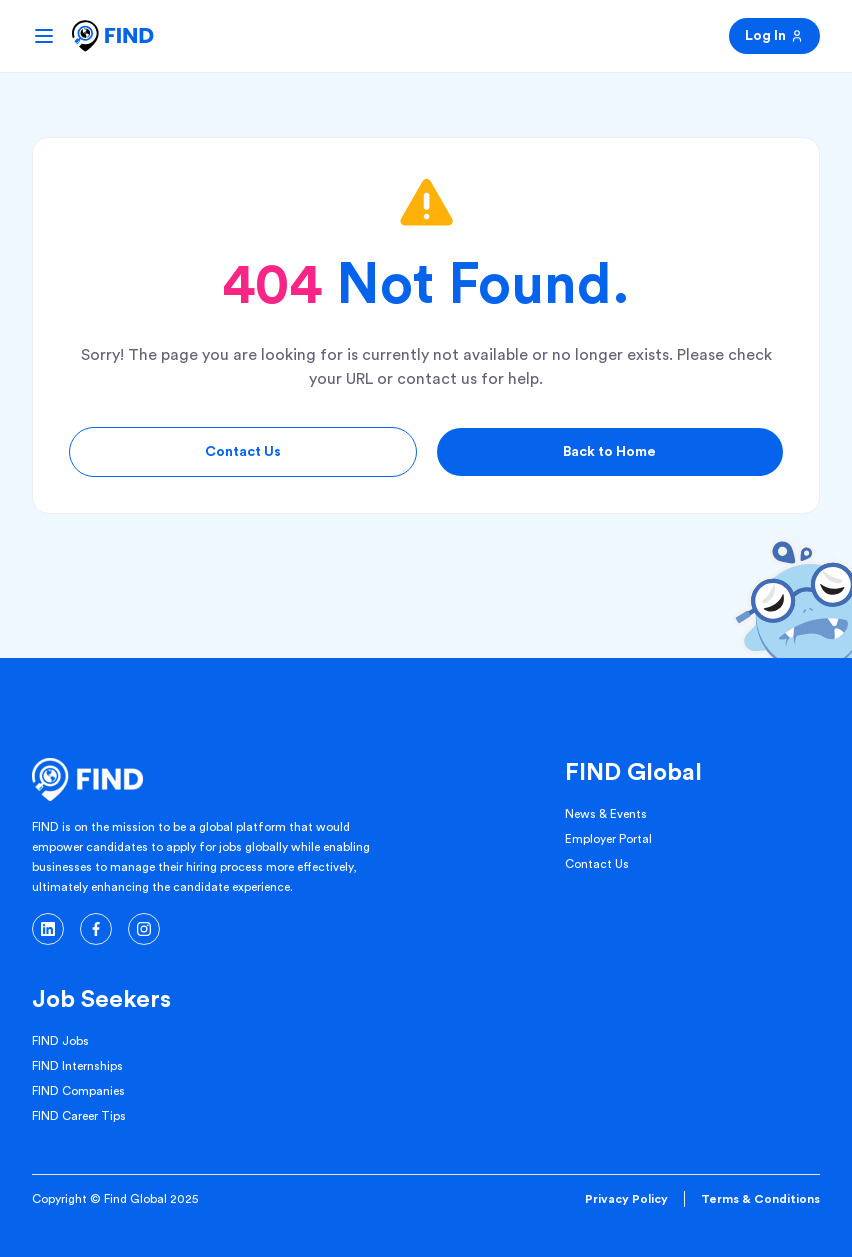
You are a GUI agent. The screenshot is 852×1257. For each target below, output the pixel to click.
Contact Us (243, 452)
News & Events (606, 814)
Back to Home (609, 452)
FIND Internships (77, 1066)
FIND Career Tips (79, 1116)
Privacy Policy (626, 1199)
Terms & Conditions (760, 1199)
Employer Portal (608, 839)
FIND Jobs (60, 1041)
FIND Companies (78, 1091)
